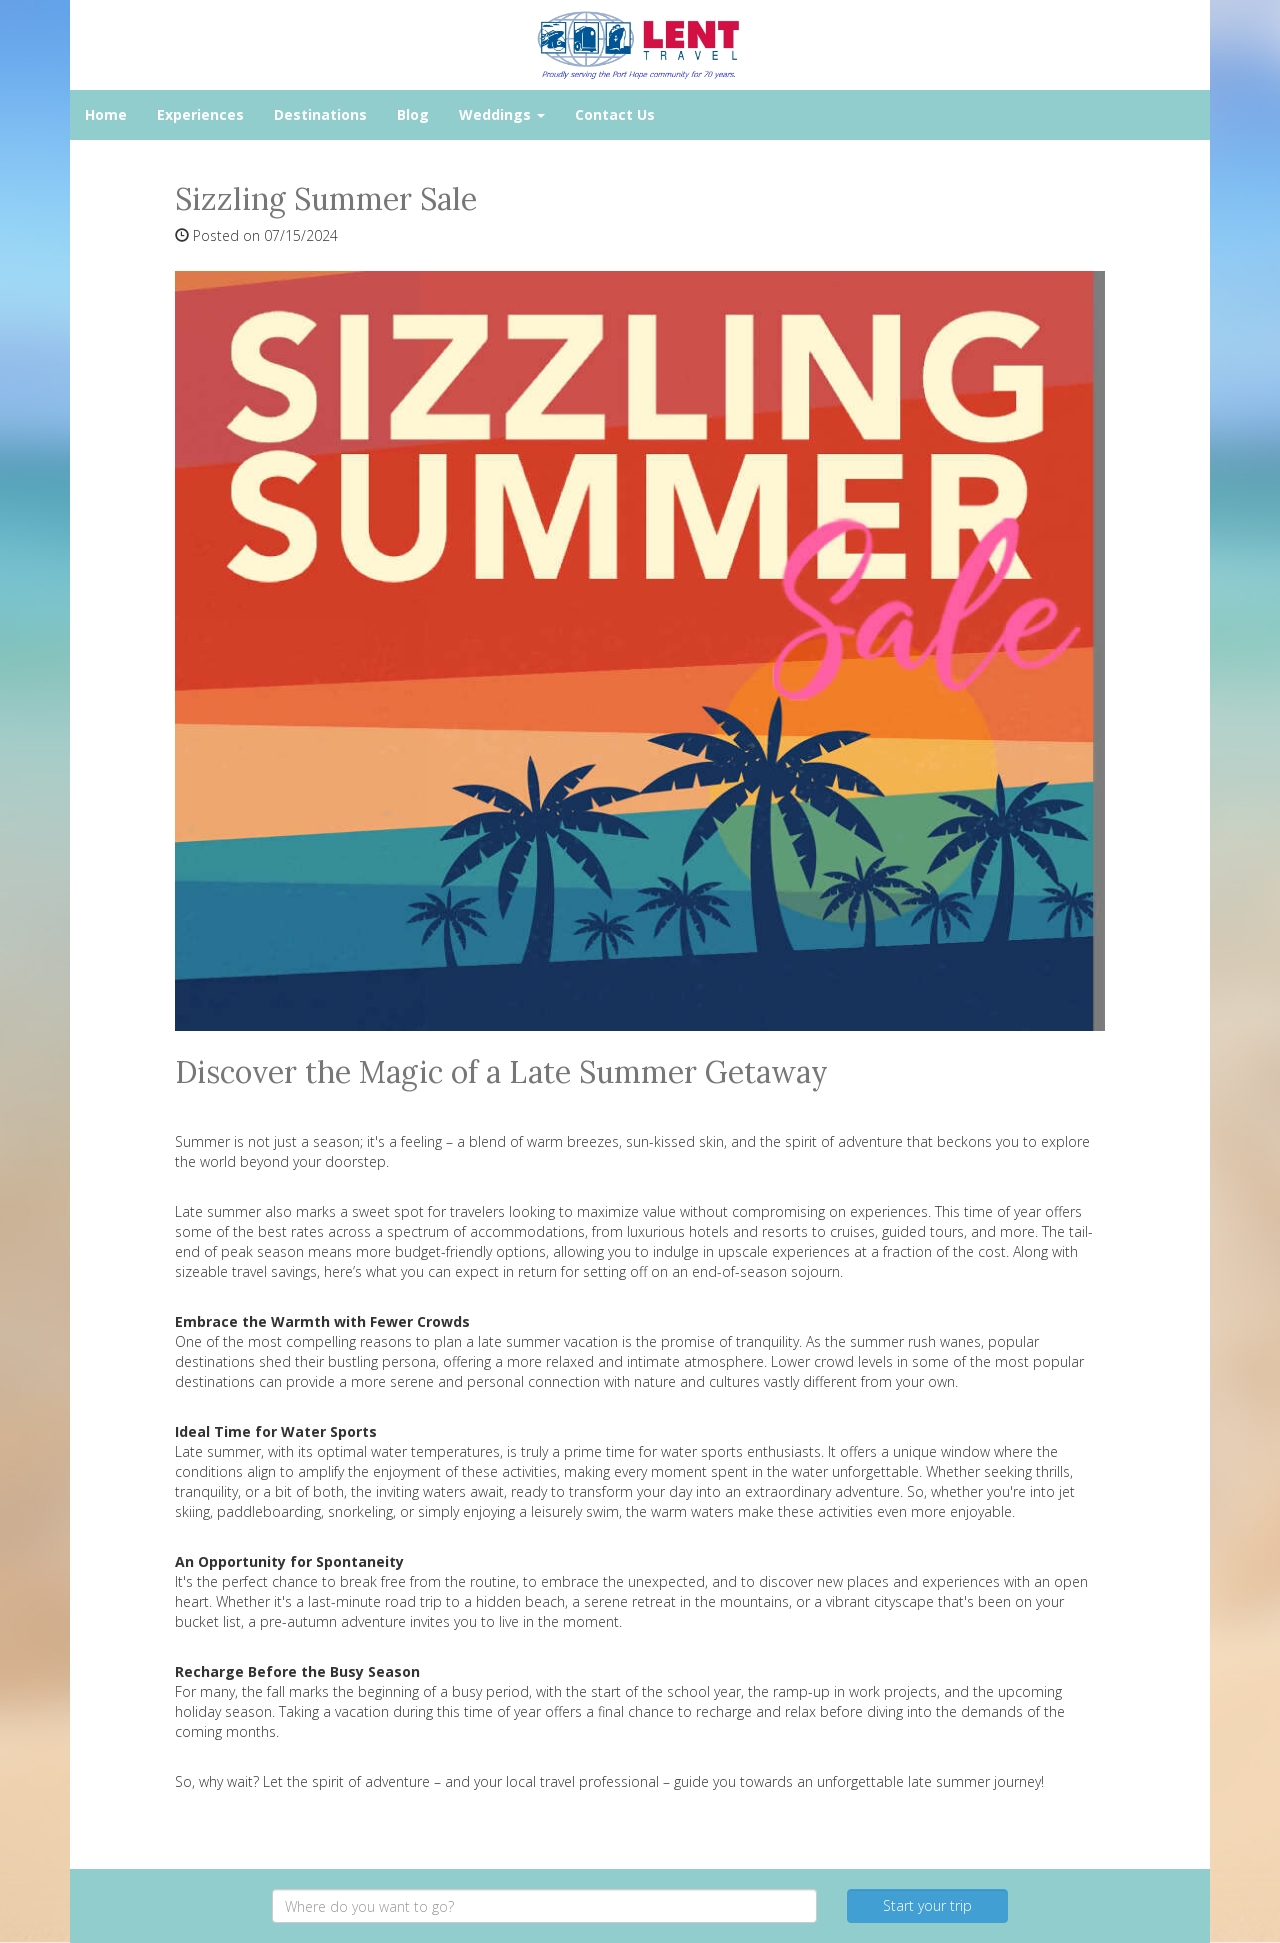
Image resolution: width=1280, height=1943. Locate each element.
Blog (413, 114)
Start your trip (927, 1905)
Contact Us (615, 114)
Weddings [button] (502, 114)
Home (106, 114)
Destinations (320, 114)
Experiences (200, 114)
